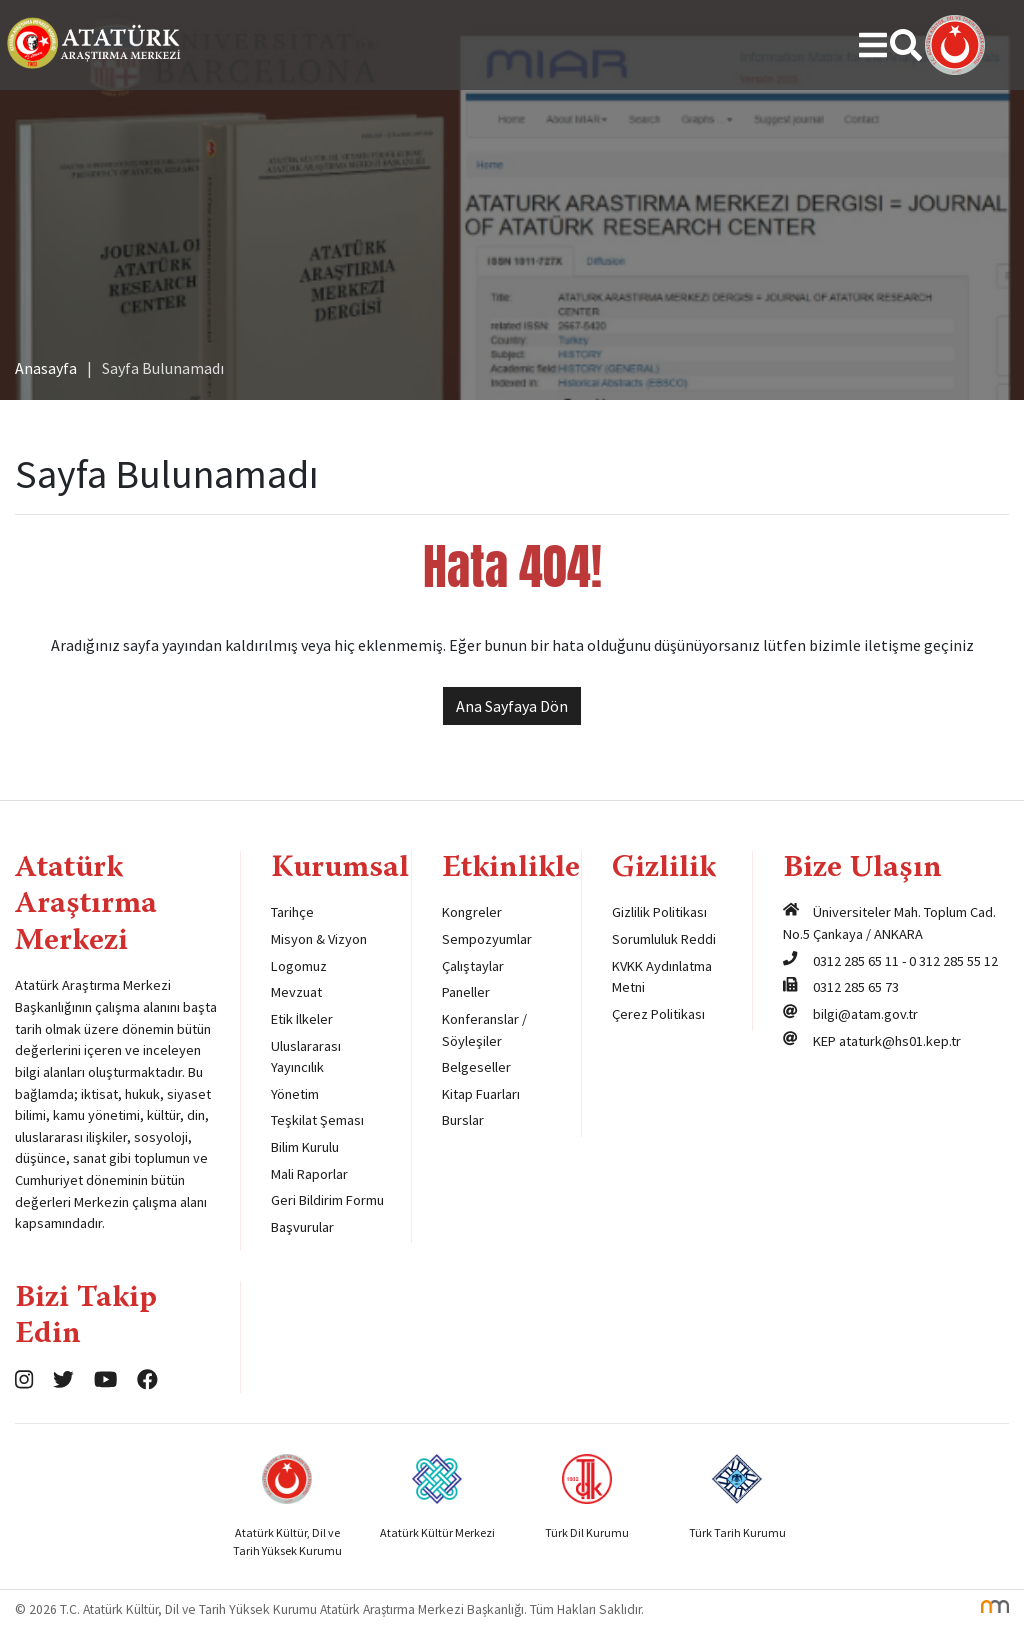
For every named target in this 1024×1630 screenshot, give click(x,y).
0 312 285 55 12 (953, 961)
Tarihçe (292, 912)
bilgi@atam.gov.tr (865, 1014)
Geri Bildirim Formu (327, 1200)
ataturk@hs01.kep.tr (900, 1041)
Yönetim (295, 1094)
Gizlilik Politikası (659, 912)
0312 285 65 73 (856, 987)
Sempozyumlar (487, 939)
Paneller (466, 992)
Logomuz (299, 966)
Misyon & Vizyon (319, 939)
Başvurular (302, 1227)
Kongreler (472, 912)
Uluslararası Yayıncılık (306, 1057)
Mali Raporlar (309, 1174)
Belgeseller (476, 1067)
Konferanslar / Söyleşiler (484, 1030)
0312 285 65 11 (856, 961)
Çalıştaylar (473, 966)
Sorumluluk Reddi (664, 939)
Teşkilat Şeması (317, 1120)
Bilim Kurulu (305, 1147)
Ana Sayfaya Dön (512, 706)
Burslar (463, 1120)
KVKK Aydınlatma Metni (662, 977)
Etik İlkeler (302, 1019)
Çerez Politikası (658, 1014)
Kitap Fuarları (481, 1094)
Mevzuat (296, 992)
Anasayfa (46, 368)
